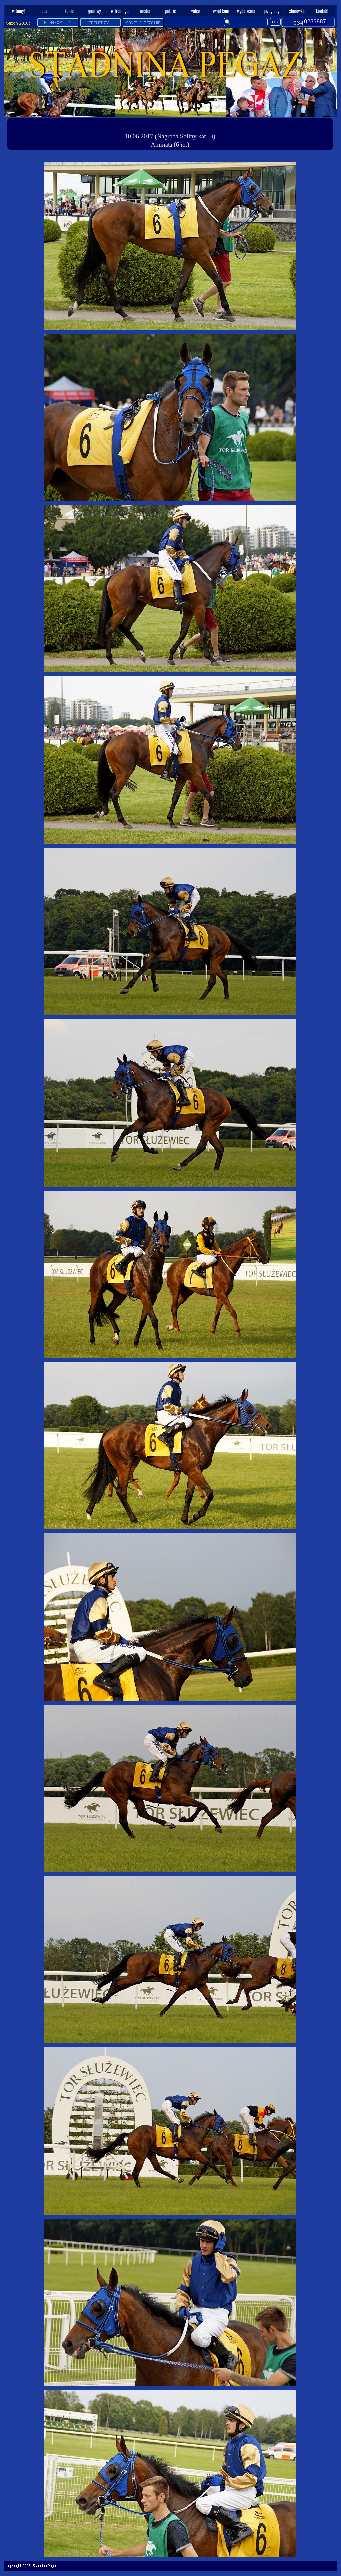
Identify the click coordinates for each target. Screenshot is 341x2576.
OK (275, 21)
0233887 (315, 21)
